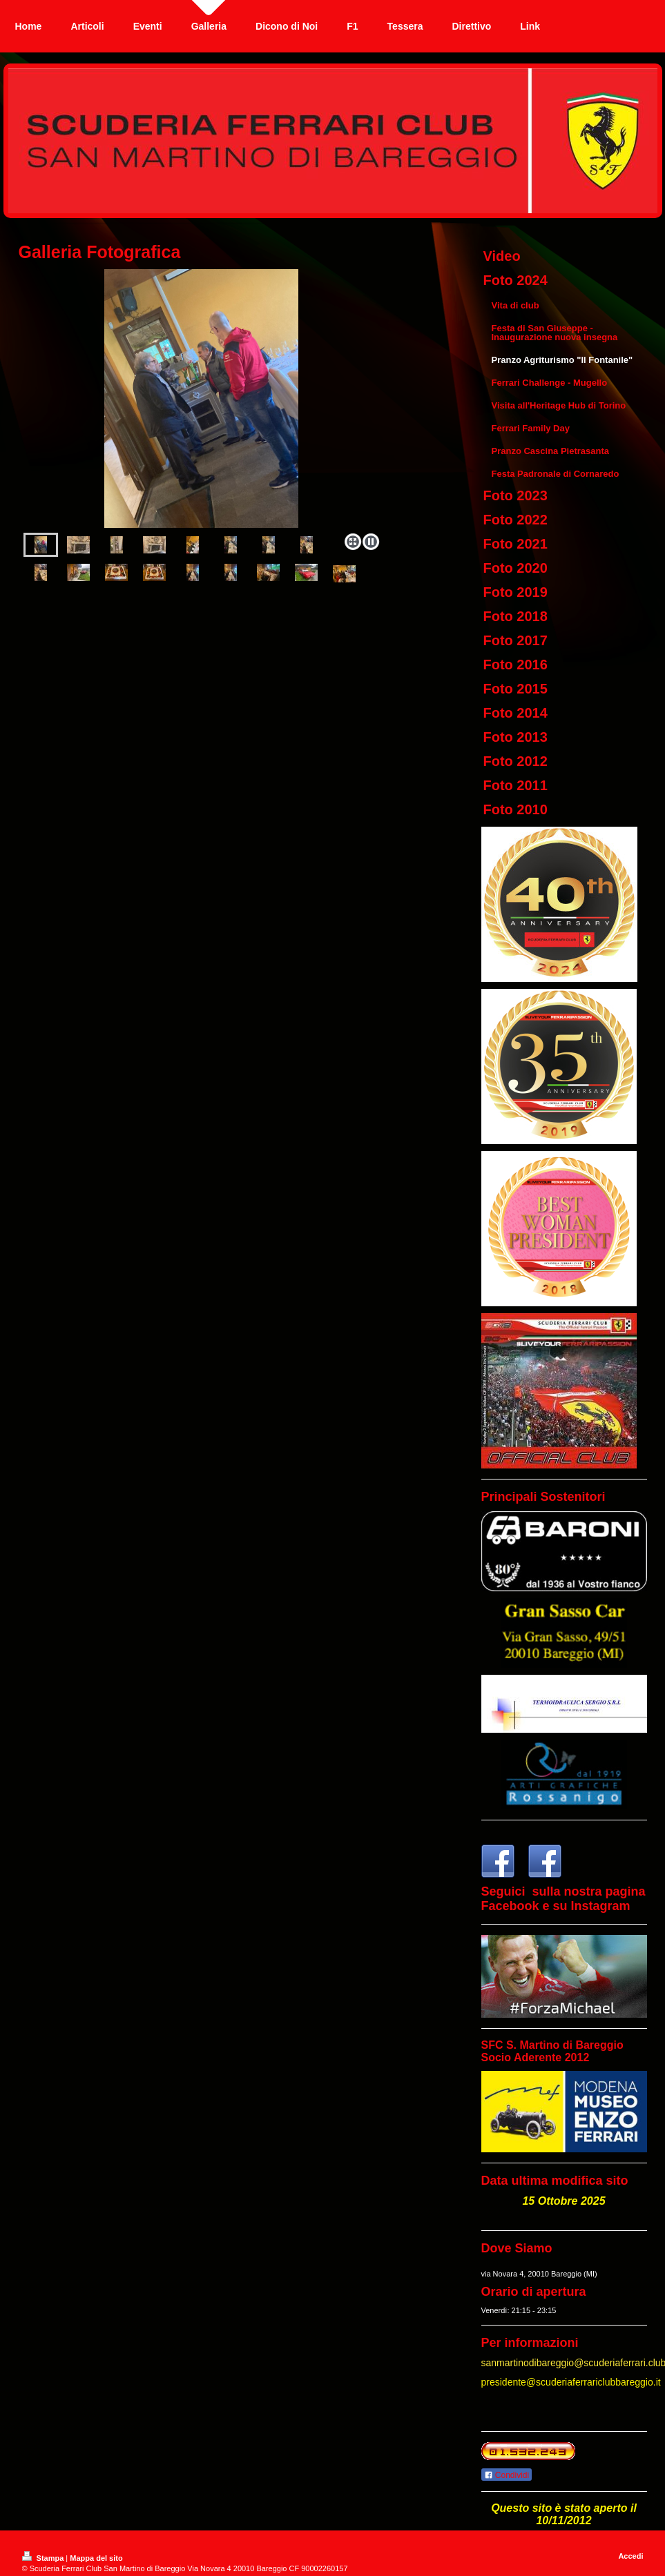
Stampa (44, 2558)
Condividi (507, 2475)
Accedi (630, 2556)
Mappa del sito (96, 2558)
